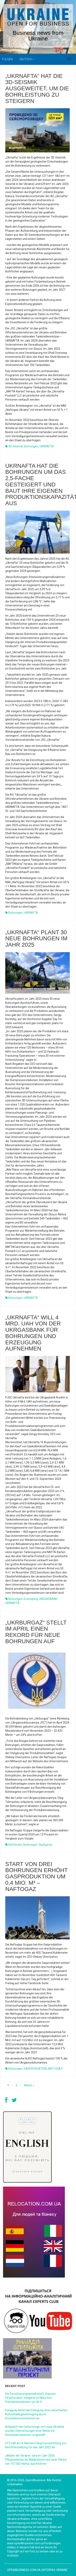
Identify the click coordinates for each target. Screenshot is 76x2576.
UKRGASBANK (48, 1598)
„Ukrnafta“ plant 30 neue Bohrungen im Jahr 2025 (36, 938)
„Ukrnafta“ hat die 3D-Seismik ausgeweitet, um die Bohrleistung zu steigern (37, 88)
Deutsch (27, 59)
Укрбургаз (45, 1844)
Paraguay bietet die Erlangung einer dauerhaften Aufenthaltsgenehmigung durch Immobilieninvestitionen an (36, 2414)
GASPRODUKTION (35, 2068)
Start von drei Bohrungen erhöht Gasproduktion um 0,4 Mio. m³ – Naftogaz (36, 1876)
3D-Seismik (15, 446)
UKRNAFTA (47, 446)
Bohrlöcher (15, 1844)
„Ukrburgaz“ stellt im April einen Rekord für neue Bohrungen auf (35, 1631)
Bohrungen (31, 446)
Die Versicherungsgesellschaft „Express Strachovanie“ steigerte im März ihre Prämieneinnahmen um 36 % (30, 2397)
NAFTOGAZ (55, 2068)
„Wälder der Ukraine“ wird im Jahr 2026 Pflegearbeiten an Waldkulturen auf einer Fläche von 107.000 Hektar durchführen (35, 2459)
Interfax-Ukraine (54, 2570)
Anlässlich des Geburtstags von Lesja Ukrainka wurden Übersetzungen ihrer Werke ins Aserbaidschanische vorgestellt (34, 2430)
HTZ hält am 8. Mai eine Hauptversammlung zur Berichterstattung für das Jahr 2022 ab (35, 2445)
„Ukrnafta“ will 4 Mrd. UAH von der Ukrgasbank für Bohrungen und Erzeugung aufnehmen (33, 1333)
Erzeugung (31, 1598)
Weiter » (29, 2085)
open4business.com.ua (24, 2570)
